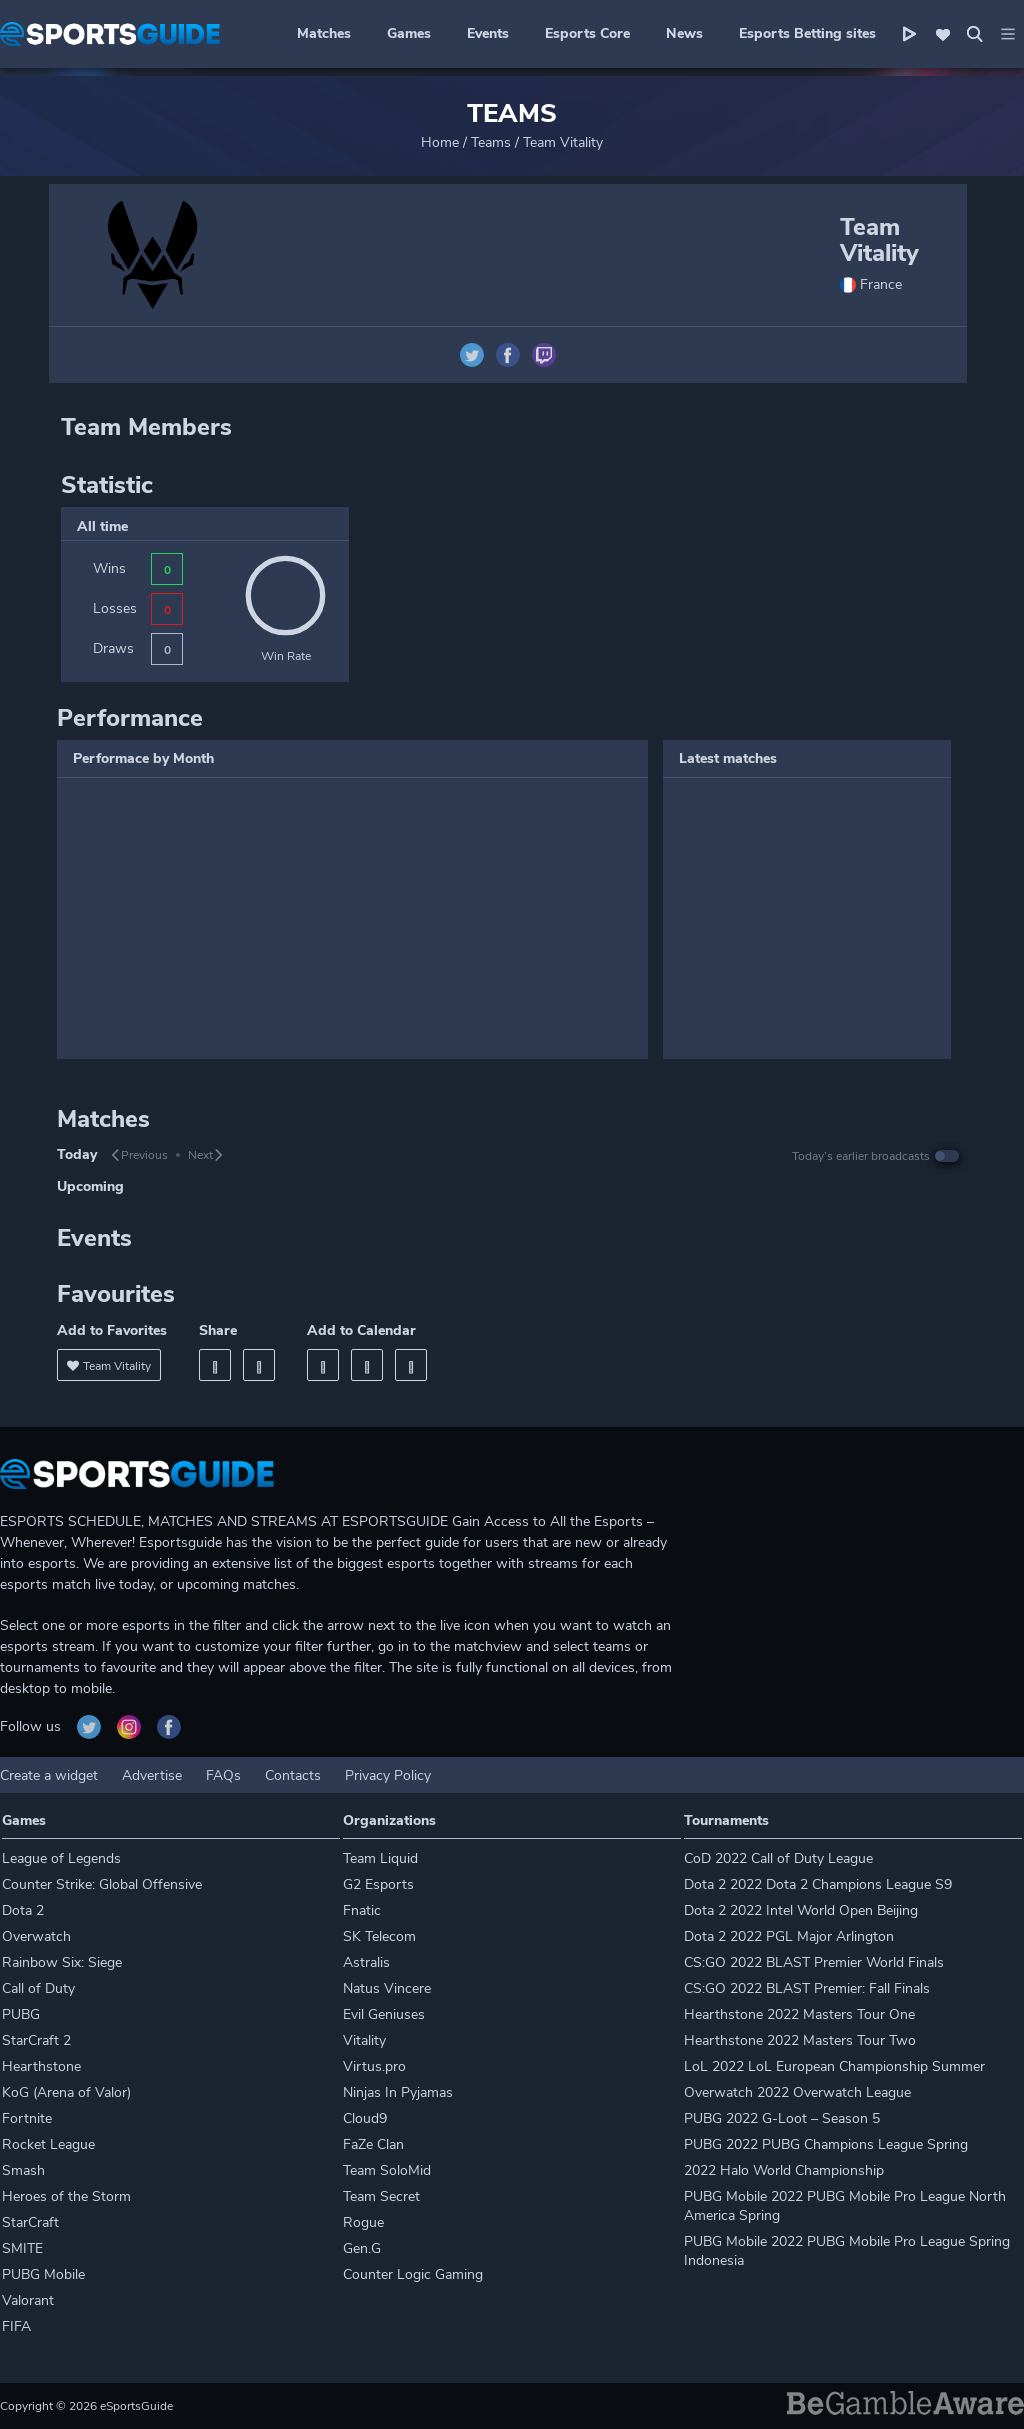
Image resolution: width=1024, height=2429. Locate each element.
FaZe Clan (373, 2144)
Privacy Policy (388, 1775)
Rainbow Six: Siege (62, 1962)
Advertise (152, 1775)
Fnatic (362, 1910)
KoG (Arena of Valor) (66, 2092)
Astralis (366, 1962)
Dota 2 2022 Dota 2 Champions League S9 (818, 1884)
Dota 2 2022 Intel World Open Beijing (801, 1910)
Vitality (364, 2040)
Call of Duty (38, 1988)
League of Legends (61, 1858)
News (684, 33)
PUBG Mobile (43, 2274)
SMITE (22, 2248)
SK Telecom (379, 1936)
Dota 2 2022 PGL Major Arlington (789, 1936)
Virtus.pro (374, 2066)
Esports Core (587, 33)
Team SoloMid (387, 2170)
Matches (324, 33)
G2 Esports (378, 1884)
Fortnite (27, 2118)
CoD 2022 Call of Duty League (778, 1858)
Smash (23, 2170)
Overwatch (36, 1936)
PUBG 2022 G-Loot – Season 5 (782, 2118)
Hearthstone (41, 2066)
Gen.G (362, 2248)
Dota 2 (23, 1910)
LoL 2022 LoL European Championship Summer (834, 2066)
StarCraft (30, 2222)
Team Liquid (380, 1858)
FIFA (16, 2326)
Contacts (293, 1775)
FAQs (223, 1775)
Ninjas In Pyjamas (398, 2092)
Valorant (28, 2300)
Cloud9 (365, 2118)
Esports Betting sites (807, 33)
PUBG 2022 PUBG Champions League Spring (826, 2144)
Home (440, 142)
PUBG (21, 2014)
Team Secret (381, 2196)
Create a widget (49, 1775)
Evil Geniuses (384, 2014)
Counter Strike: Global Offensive (102, 1884)
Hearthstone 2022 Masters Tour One (799, 2014)
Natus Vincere (387, 1988)
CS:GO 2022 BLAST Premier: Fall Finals (807, 1988)
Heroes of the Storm (66, 2196)
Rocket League (48, 2144)
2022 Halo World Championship (784, 2170)
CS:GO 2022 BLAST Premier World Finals (814, 1962)
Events (488, 33)
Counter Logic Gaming (413, 2274)
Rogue (363, 2222)
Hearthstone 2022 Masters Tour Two (800, 2040)
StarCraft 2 (36, 2040)
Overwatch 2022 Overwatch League (797, 2092)
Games (409, 33)
